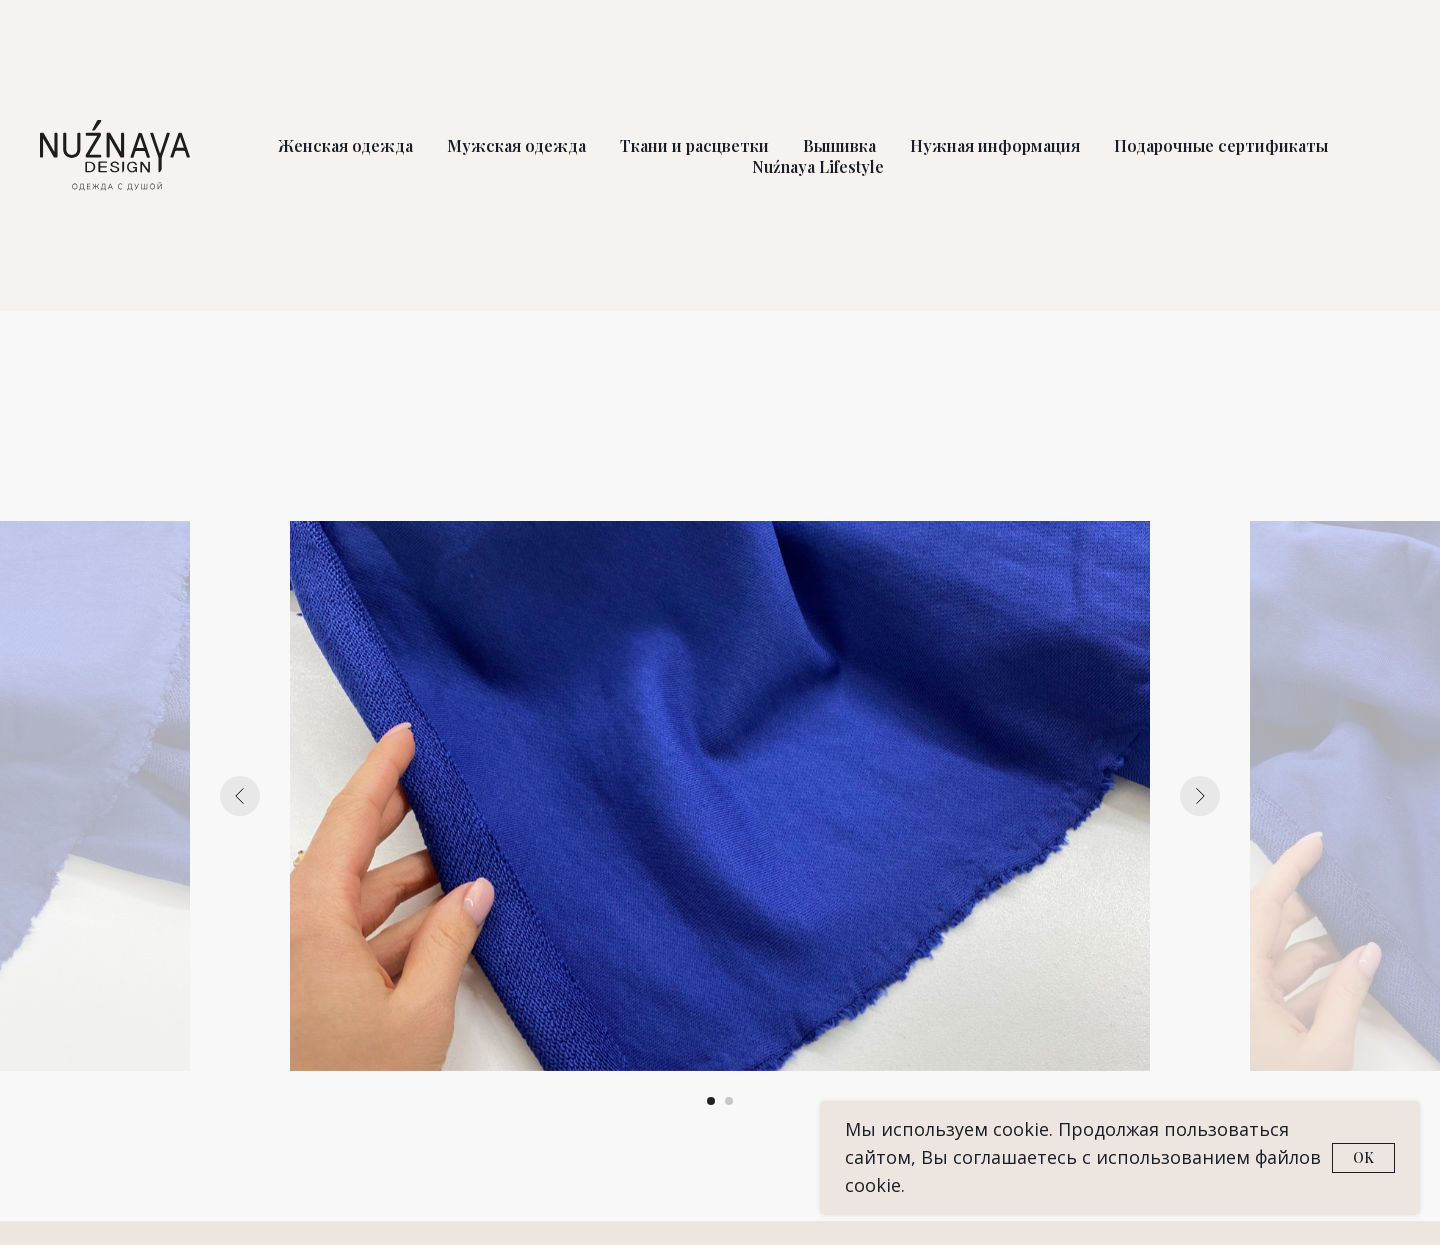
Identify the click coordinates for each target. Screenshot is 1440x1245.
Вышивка (839, 145)
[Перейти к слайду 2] (729, 1101)
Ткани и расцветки (694, 145)
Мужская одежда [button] (516, 145)
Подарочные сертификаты (1221, 145)
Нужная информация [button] (995, 145)
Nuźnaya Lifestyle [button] (818, 166)
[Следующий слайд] (1200, 796)
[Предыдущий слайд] (240, 796)
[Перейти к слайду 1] (711, 1101)
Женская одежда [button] (345, 145)
